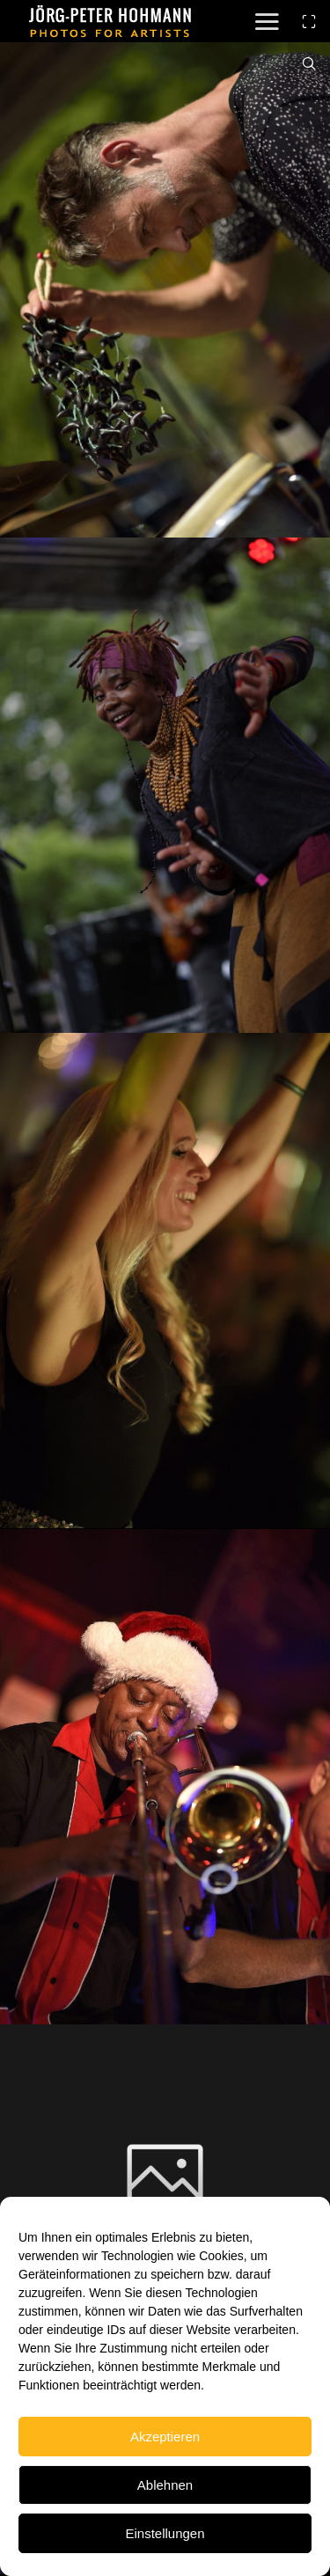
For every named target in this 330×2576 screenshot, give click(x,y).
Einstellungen (164, 2533)
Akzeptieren (165, 2436)
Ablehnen (165, 2484)
